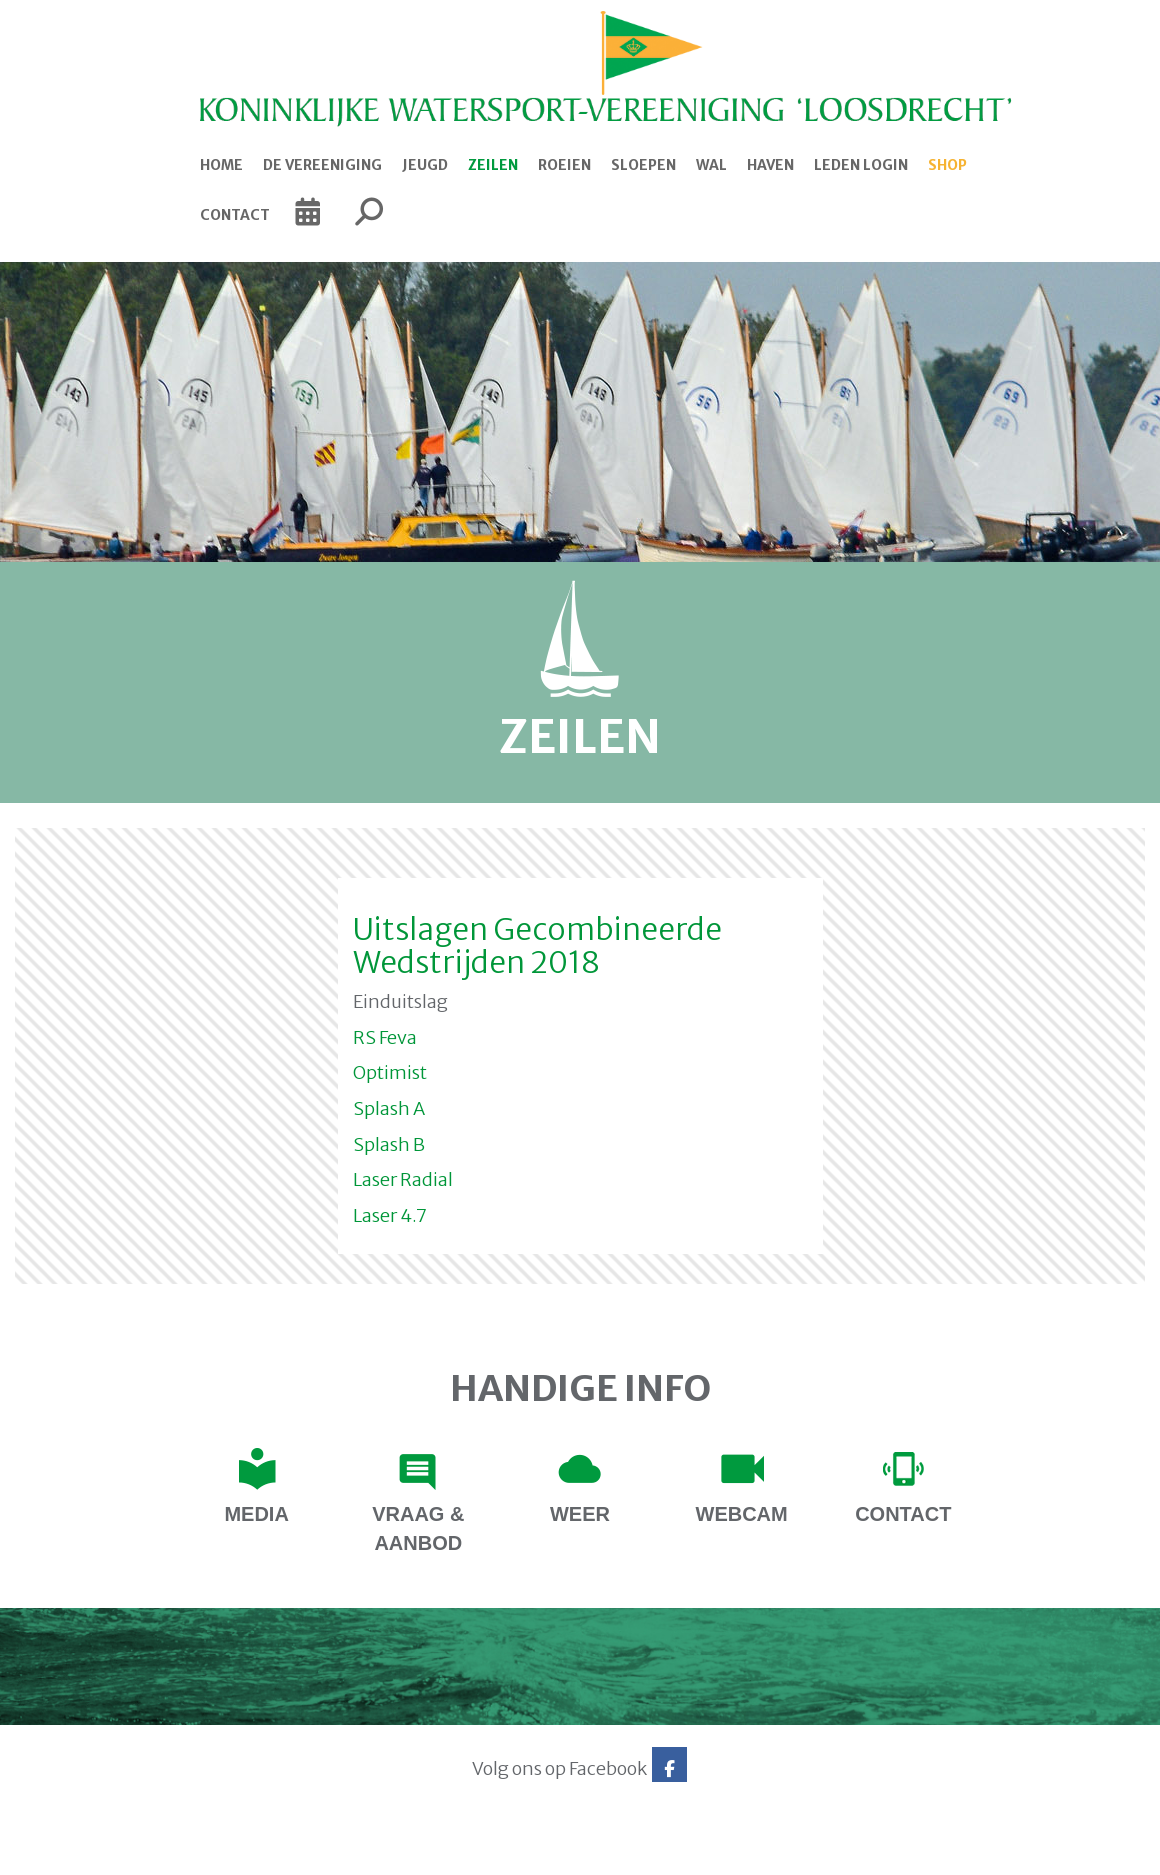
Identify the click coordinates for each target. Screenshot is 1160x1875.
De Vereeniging (322, 165)
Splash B (389, 1144)
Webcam (742, 1514)
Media (256, 1514)
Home (221, 165)
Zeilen (493, 165)
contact (903, 1514)
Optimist (390, 1072)
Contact (235, 215)
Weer (580, 1514)
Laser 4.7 (390, 1215)
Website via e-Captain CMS (157, 1854)
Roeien (564, 165)
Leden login (861, 165)
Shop (947, 165)
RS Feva (385, 1037)
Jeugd (425, 165)
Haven (770, 165)
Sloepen (643, 165)
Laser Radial (403, 1179)
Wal (711, 165)
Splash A (389, 1108)
